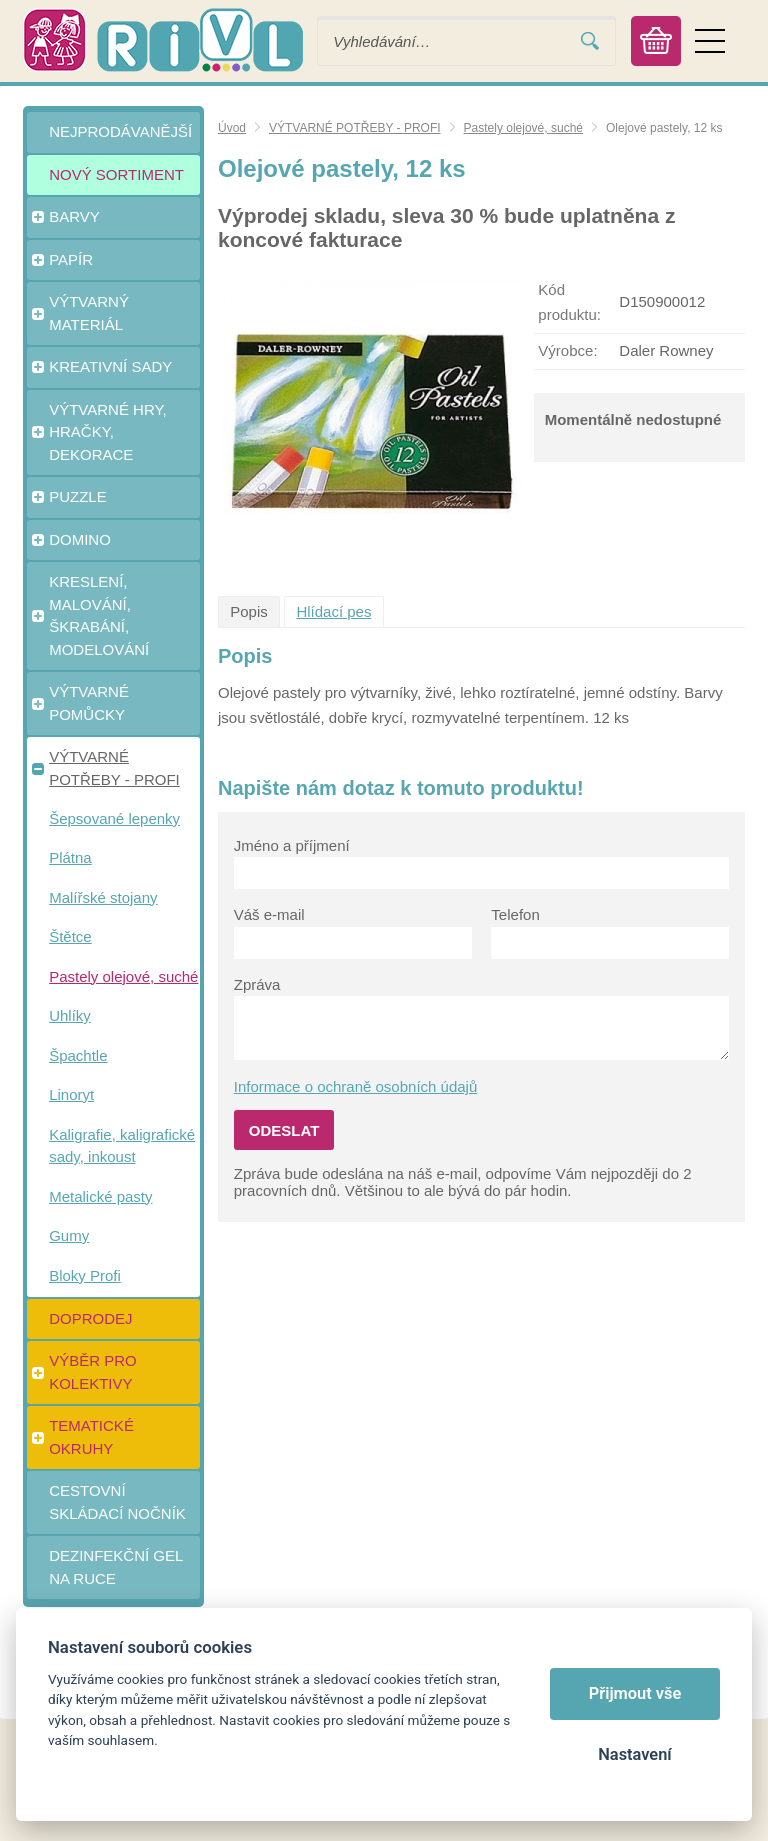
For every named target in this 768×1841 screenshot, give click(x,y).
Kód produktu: (569, 302)
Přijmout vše (635, 1693)
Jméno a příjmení (292, 845)
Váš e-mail (269, 914)
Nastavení (634, 1754)
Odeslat (284, 1130)
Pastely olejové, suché (523, 128)
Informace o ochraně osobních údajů (356, 1086)
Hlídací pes (333, 611)
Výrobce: (567, 350)
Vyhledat (590, 41)
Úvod (232, 128)
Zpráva (257, 984)
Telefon (515, 914)
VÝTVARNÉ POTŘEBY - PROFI (355, 128)
